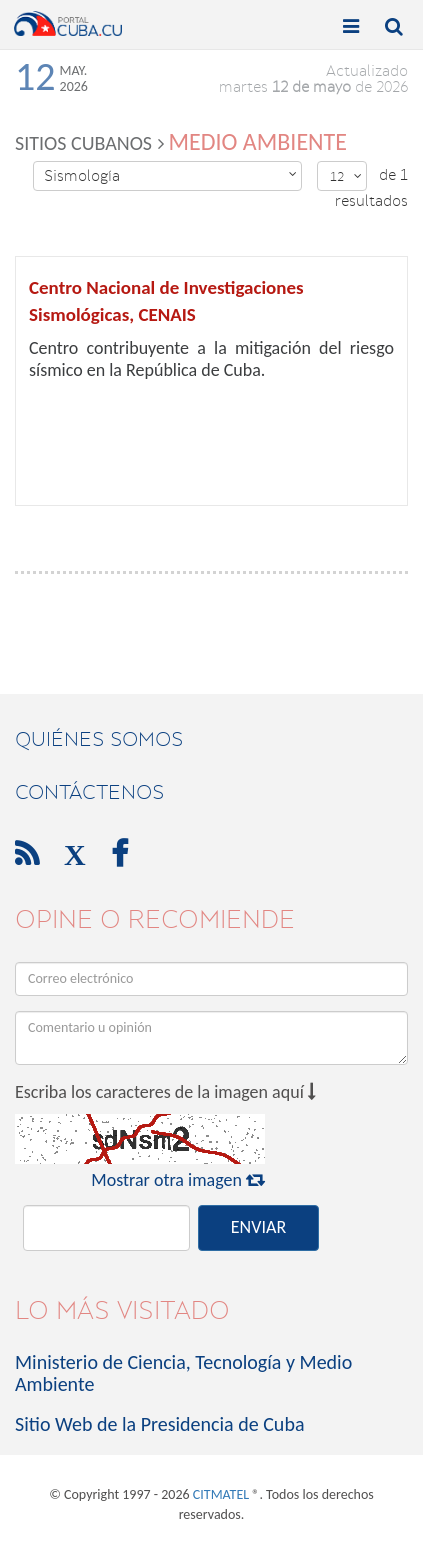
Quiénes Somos (99, 739)
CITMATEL (221, 1494)
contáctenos (89, 792)
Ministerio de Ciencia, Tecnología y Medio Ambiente (183, 1373)
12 (346, 176)
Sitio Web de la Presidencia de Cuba (159, 1424)
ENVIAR (258, 1227)
